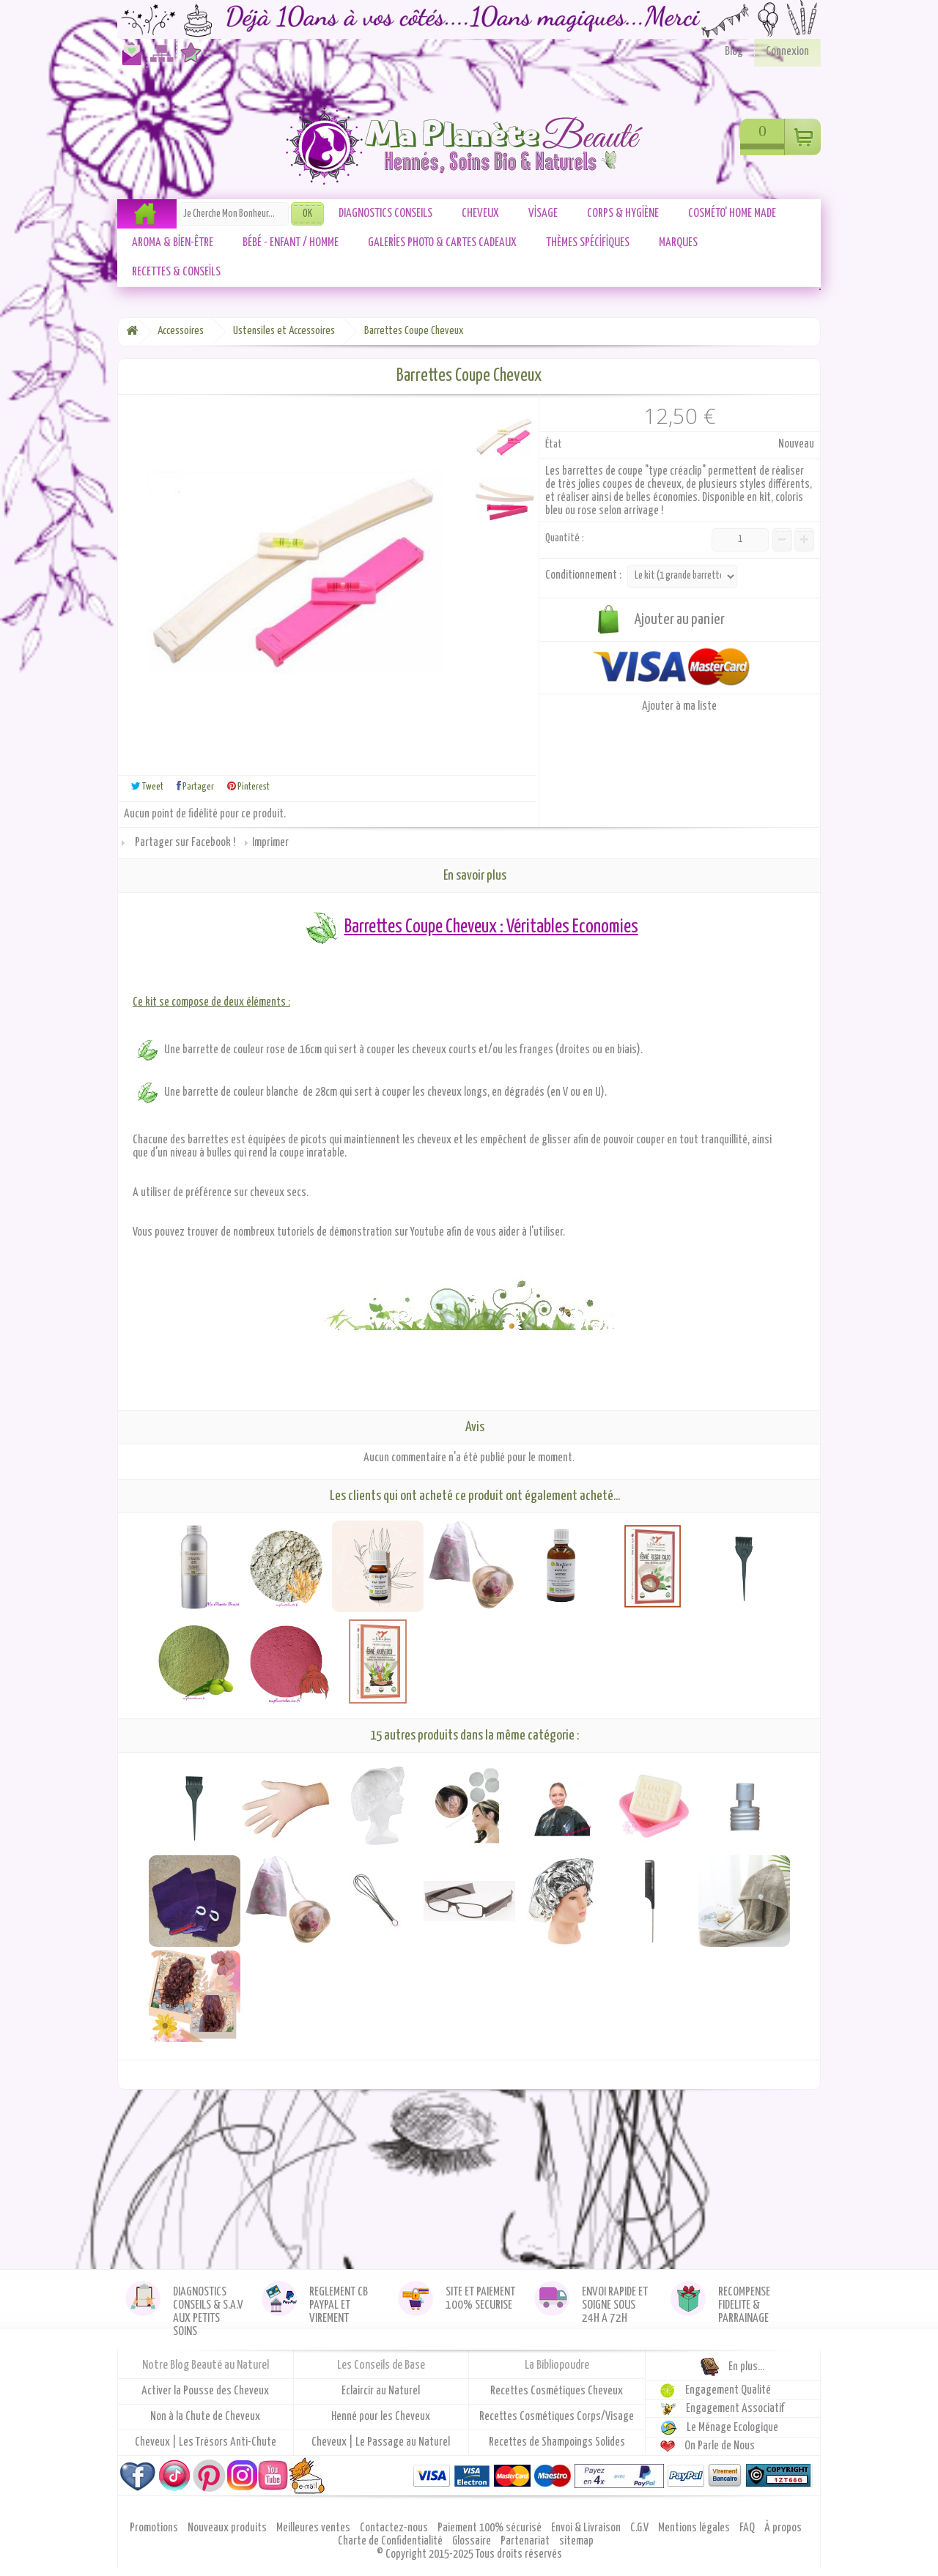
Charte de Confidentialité (391, 2541)
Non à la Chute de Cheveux (205, 2416)
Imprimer (270, 842)
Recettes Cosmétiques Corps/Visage (556, 2416)
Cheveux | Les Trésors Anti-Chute (205, 2442)
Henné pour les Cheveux (380, 2416)
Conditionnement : (584, 575)
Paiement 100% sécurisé (490, 2528)
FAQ (748, 2528)
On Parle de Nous (719, 2445)
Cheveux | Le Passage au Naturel (380, 2442)
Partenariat (526, 2541)
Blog (734, 51)
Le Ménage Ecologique (732, 2427)
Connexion (787, 51)
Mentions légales (695, 2528)
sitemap (576, 2541)
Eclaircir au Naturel (380, 2391)
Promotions (155, 2528)
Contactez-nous (129, 60)
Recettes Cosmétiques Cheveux (556, 2391)
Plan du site (159, 60)
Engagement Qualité (728, 2390)
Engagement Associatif (735, 2408)
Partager (195, 786)
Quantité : (564, 537)
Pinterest (248, 786)
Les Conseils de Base (381, 2365)
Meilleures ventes (314, 2528)
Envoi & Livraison (587, 2528)
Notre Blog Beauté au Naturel (205, 2365)
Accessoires (181, 330)
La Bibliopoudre (557, 2365)
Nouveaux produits (228, 2528)
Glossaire (472, 2541)
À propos (783, 2528)
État (553, 444)
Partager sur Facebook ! (185, 842)
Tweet (147, 786)
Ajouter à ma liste (679, 706)
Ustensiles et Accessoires (284, 330)
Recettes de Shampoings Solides (557, 2442)
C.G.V (640, 2528)
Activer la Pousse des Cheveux (205, 2391)
